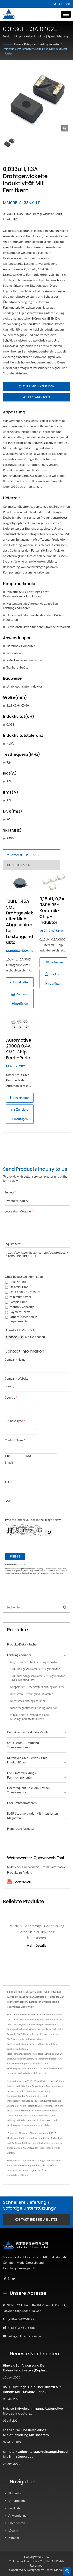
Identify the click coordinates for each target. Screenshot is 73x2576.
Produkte (14, 2508)
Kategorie (30, 44)
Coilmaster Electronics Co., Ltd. (30, 2561)
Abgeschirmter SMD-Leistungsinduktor (34, 1662)
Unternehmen (17, 2500)
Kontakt (13, 2537)
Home (17, 44)
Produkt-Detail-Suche (22, 1644)
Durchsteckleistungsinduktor (27, 1701)
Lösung (13, 2530)
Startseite (14, 2493)
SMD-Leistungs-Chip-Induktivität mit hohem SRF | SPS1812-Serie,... (32, 2389)
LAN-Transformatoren (22, 1803)
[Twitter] (9, 2279)
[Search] (31, 1607)
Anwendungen (18, 2515)
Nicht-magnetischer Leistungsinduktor (33, 1708)
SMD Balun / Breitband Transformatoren (23, 1745)
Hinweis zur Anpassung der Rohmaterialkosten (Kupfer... (25, 2368)
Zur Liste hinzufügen (36, 386)
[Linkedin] (13, 2279)
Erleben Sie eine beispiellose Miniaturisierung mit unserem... (27, 2432)
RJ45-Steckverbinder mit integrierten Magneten (32, 1815)
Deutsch (64, 4)
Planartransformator (20, 1828)
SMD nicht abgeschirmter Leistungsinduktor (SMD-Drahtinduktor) (37, 1678)
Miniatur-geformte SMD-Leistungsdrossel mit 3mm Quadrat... (35, 2454)
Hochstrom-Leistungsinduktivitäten (31, 1694)
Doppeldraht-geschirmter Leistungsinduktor (37, 1687)
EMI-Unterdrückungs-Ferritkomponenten (22, 1775)
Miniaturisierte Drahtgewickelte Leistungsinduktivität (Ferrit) (35, 51)
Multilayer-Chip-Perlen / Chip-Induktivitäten (27, 1760)
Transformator (14, 2170)
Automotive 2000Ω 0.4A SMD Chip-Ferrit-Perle (18, 1049)
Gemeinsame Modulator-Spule (27, 1732)
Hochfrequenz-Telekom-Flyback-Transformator (29, 1790)
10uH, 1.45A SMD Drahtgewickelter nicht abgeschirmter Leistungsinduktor (19, 921)
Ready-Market (54, 2569)
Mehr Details (36, 1946)
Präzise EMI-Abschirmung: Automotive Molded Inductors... (33, 2411)
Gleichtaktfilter (49, 2165)
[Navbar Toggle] (66, 14)
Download (19, 1881)
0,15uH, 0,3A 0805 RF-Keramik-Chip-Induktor (52, 910)
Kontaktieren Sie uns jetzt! (36, 2219)
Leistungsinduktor (49, 44)
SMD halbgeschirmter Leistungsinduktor (35, 1669)
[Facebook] (5, 2279)
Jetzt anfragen (36, 397)
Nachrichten (16, 2523)
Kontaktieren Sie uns (17, 2175)
